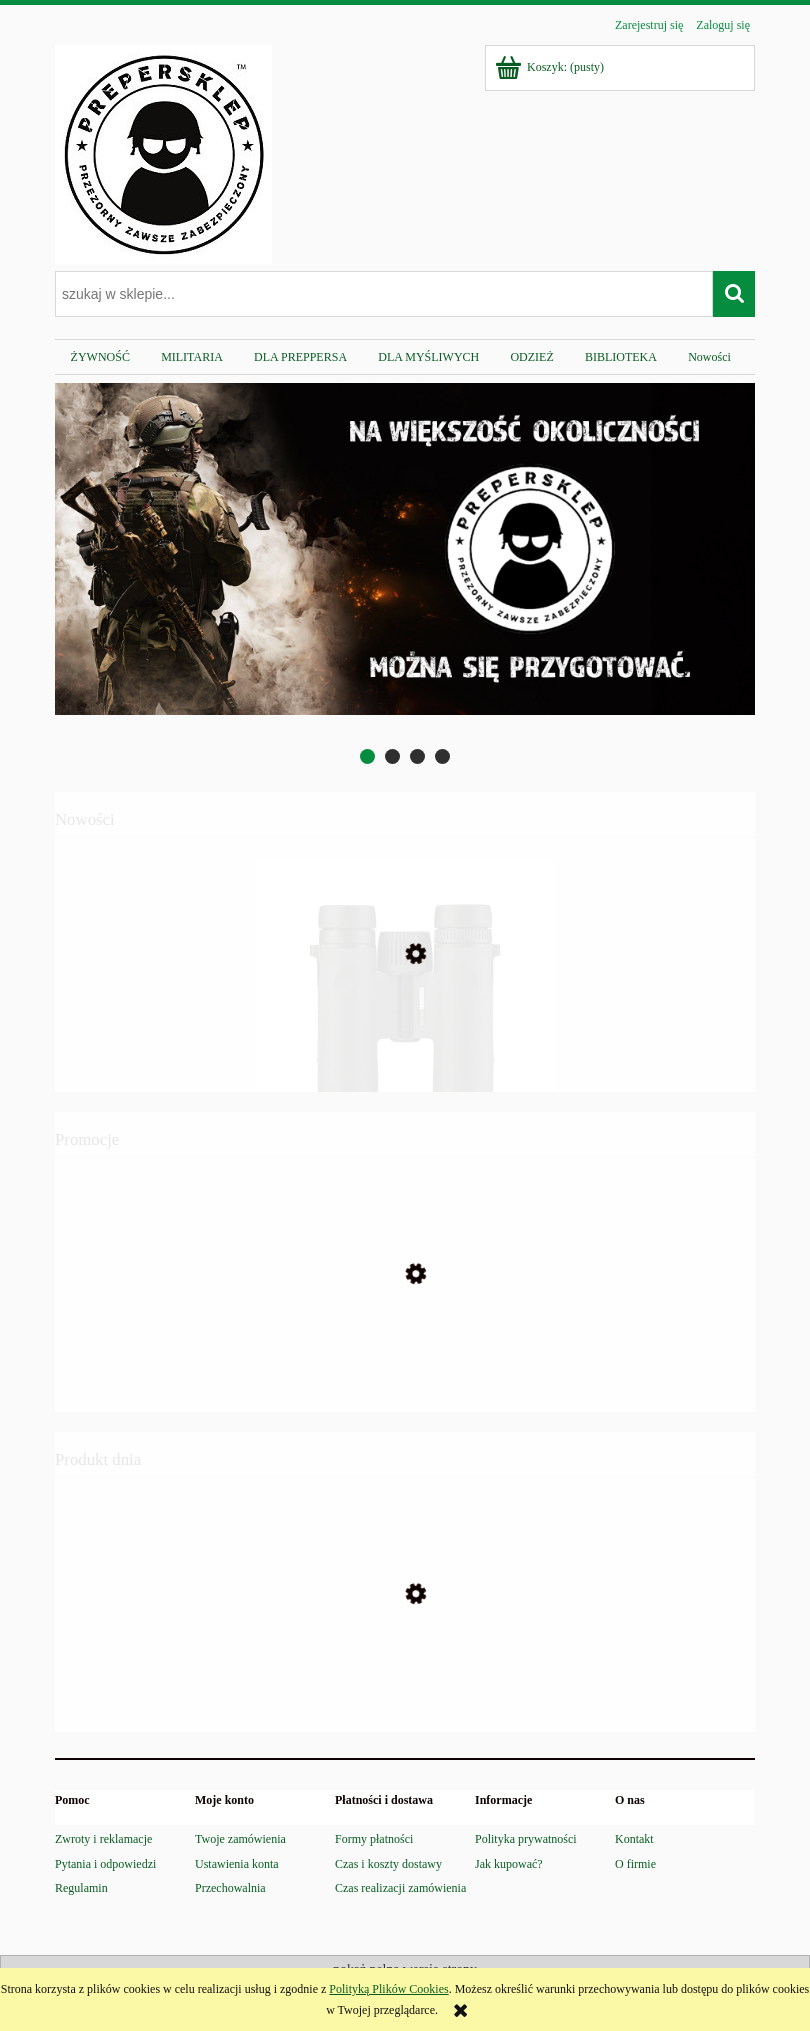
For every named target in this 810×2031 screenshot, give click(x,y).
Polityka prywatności (526, 1839)
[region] (405, 575)
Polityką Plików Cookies (388, 1989)
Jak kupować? (509, 1864)
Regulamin (81, 1888)
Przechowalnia (230, 1888)
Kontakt (634, 1839)
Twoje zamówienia (240, 1839)
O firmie (635, 1864)
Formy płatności (374, 1839)
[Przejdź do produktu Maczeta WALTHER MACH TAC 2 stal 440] (405, 1364)
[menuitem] (100, 357)
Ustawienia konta (237, 1864)
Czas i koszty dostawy (388, 1864)
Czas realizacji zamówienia (400, 1888)
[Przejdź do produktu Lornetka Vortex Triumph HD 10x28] (405, 1049)
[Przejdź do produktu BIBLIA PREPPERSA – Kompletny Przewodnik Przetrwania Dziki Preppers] (405, 1689)
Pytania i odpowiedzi (105, 1864)
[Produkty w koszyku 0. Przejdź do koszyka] (551, 67)
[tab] (367, 756)
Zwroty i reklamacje (103, 1839)
